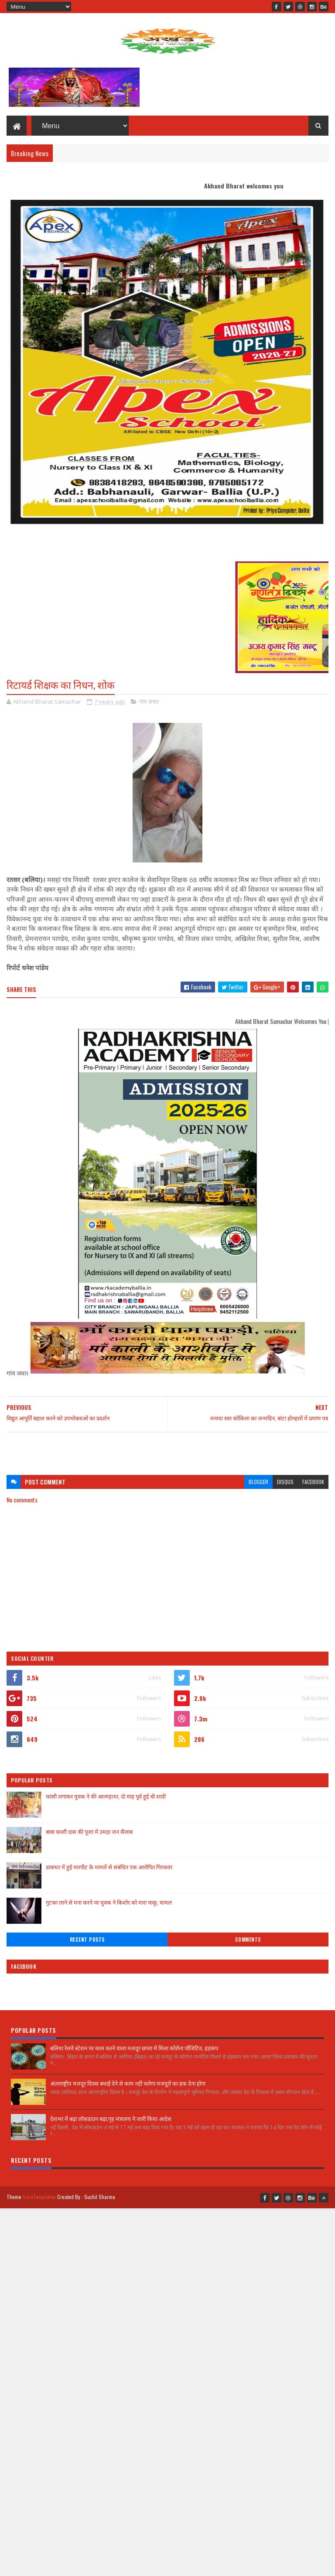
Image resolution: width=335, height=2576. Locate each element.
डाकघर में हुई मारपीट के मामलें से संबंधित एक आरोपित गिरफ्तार (109, 1866)
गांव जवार (149, 701)
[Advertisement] (167, 1449)
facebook (313, 1481)
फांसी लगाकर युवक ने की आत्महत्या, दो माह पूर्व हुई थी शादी (106, 1796)
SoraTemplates (39, 2196)
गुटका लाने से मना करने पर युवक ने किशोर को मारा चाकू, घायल (109, 1902)
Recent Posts (87, 1939)
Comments (248, 1939)
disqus (285, 1481)
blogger (258, 1481)
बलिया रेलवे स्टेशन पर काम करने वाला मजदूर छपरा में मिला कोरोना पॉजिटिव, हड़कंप (134, 2047)
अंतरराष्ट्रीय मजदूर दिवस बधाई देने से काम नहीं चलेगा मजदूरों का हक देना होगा (127, 2083)
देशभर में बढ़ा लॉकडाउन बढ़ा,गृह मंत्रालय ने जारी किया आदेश (110, 2118)
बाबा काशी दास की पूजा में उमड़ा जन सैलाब (89, 1831)
